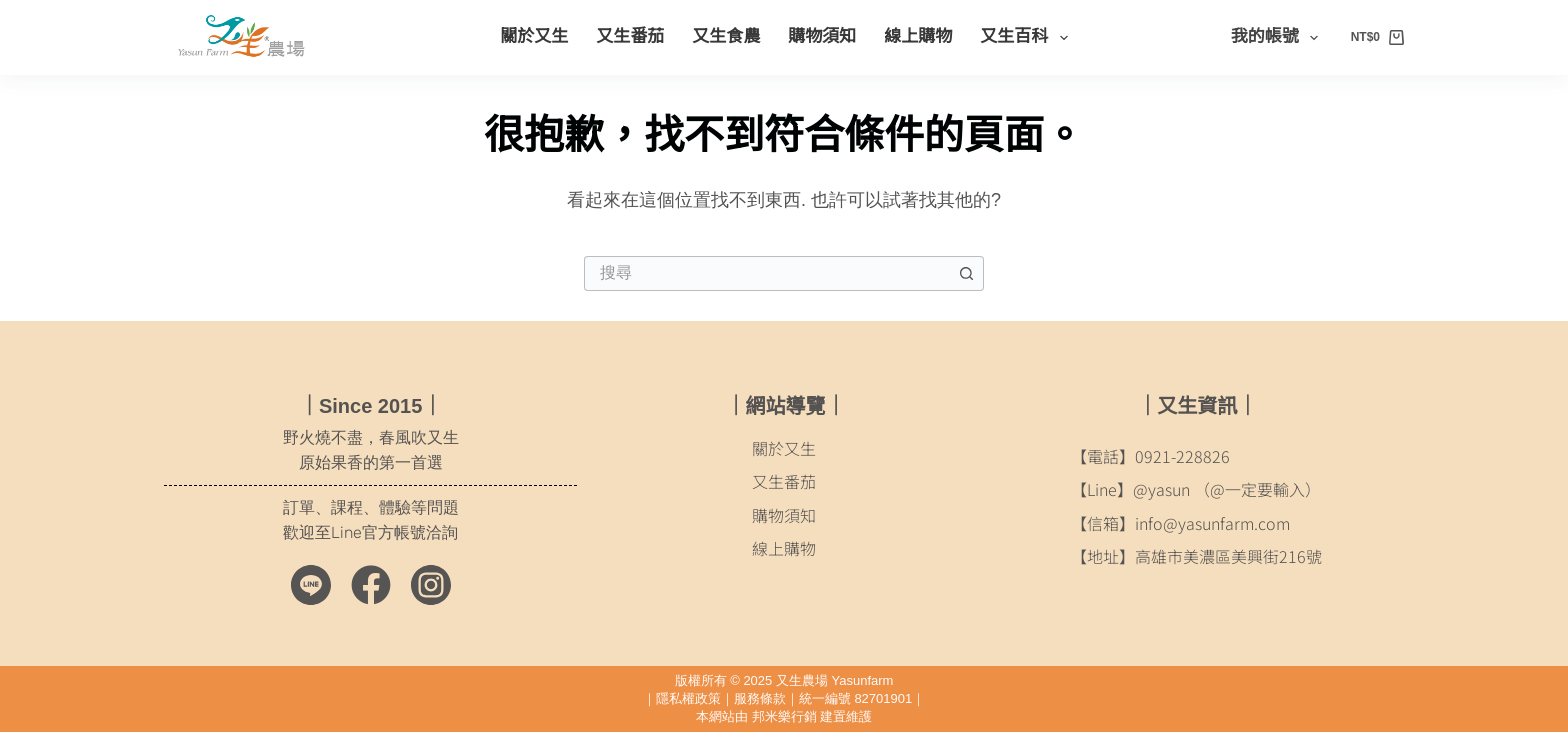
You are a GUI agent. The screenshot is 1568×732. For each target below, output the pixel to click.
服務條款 (760, 698)
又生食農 (726, 36)
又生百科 (1027, 38)
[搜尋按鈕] (966, 273)
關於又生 (534, 36)
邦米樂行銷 (784, 716)
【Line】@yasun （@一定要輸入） (1196, 489)
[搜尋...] (766, 273)
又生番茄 (630, 36)
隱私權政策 (688, 698)
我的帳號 (1278, 38)
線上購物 (918, 36)
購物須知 (822, 36)
